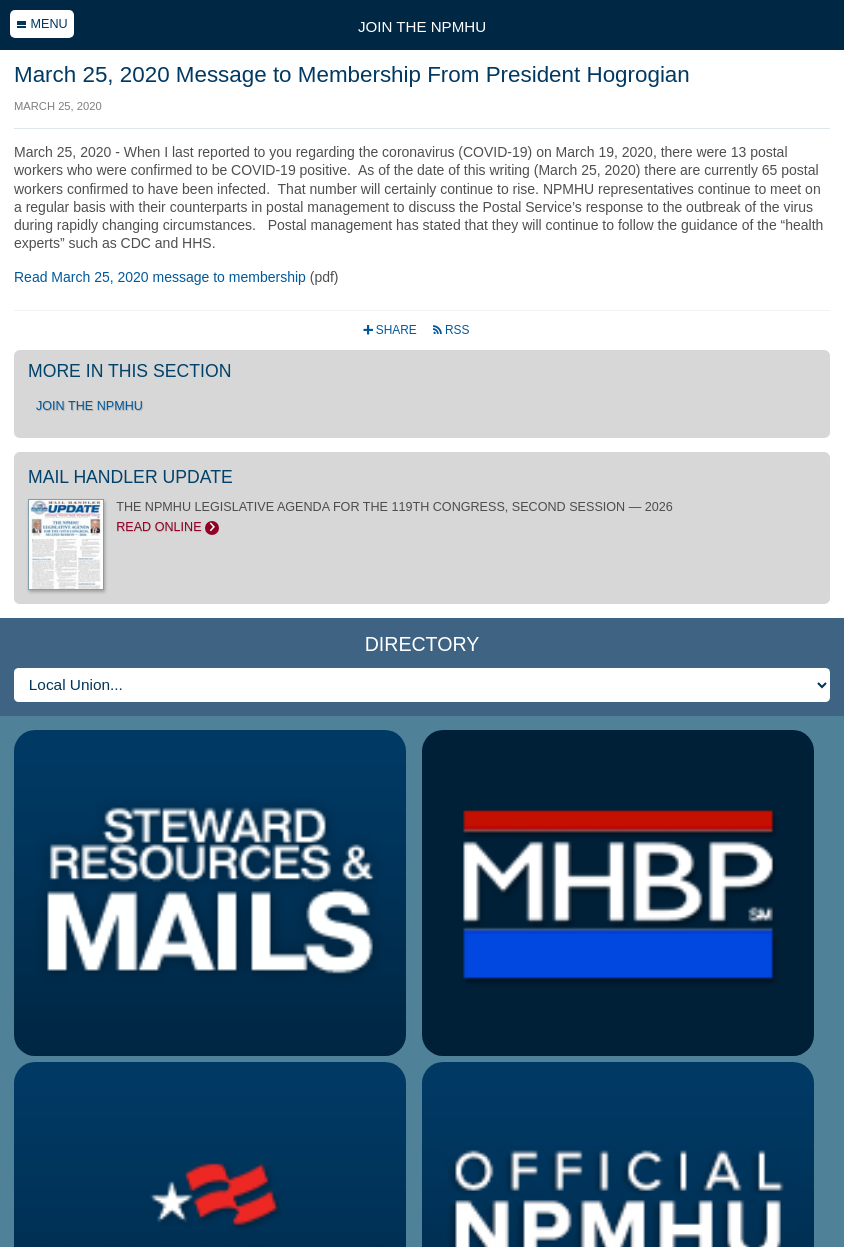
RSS (450, 330)
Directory (422, 644)
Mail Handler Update (130, 477)
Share (391, 330)
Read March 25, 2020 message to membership (160, 277)
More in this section (129, 371)
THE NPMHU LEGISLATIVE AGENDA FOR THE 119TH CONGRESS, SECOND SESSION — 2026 (422, 517)
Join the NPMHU (422, 26)
